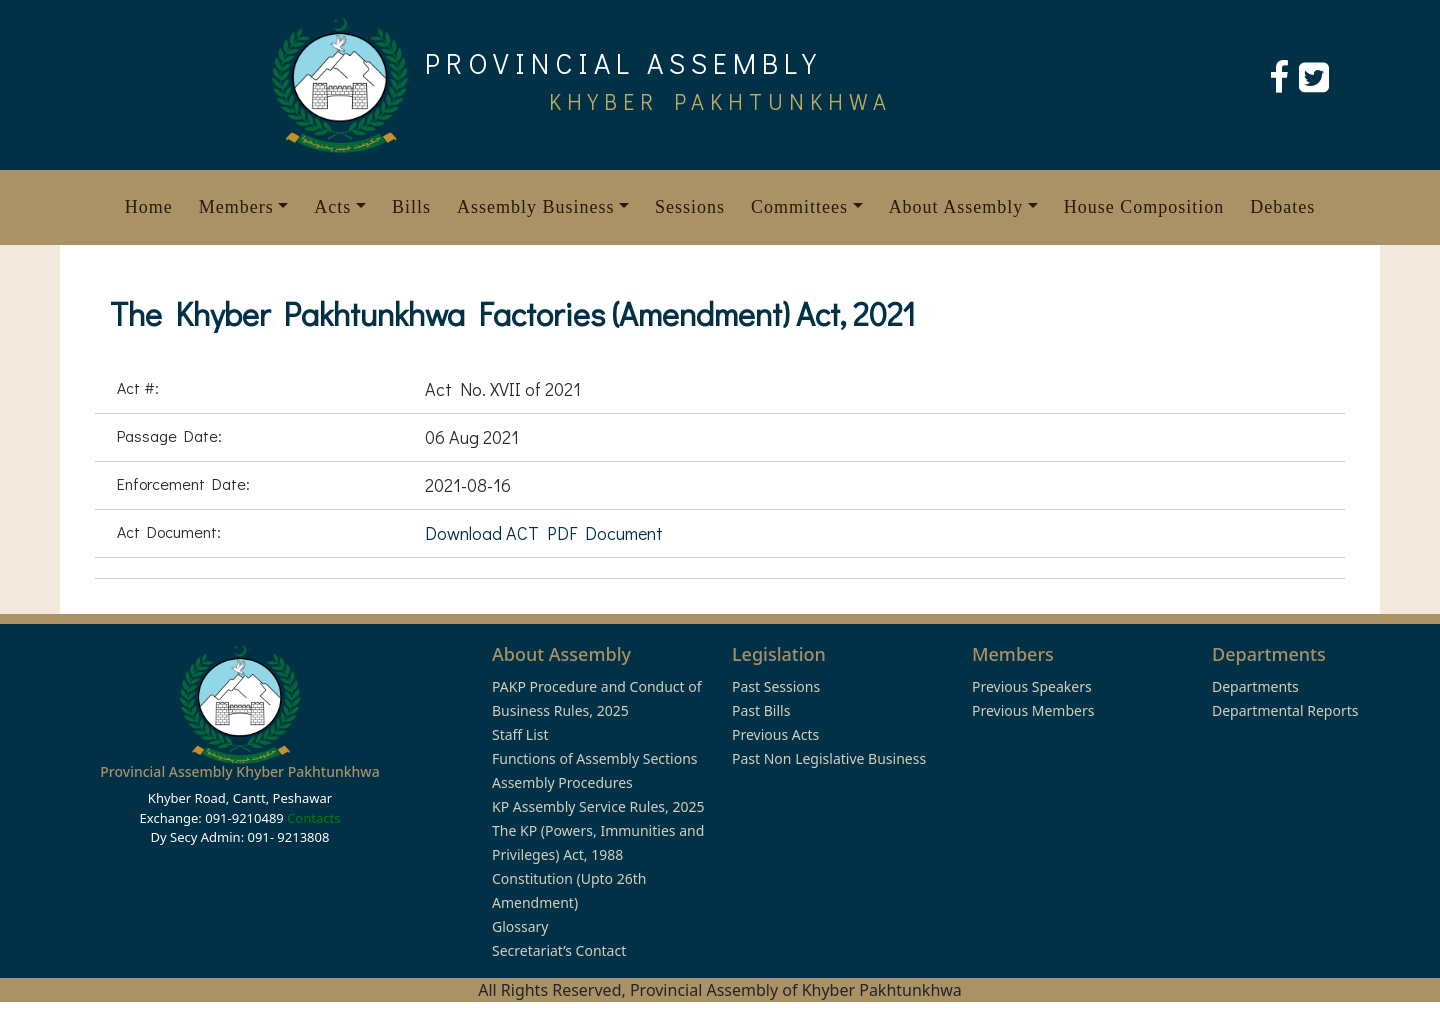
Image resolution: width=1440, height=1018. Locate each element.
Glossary (520, 926)
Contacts (313, 818)
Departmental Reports (1285, 710)
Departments (1255, 686)
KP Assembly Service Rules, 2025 (598, 806)
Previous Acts (775, 734)
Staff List (520, 734)
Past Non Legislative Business (829, 758)
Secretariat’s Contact (559, 950)
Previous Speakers (1032, 686)
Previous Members (1033, 710)
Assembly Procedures (562, 782)
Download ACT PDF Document (544, 533)
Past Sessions (776, 686)
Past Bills (761, 710)
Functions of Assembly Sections (595, 758)
